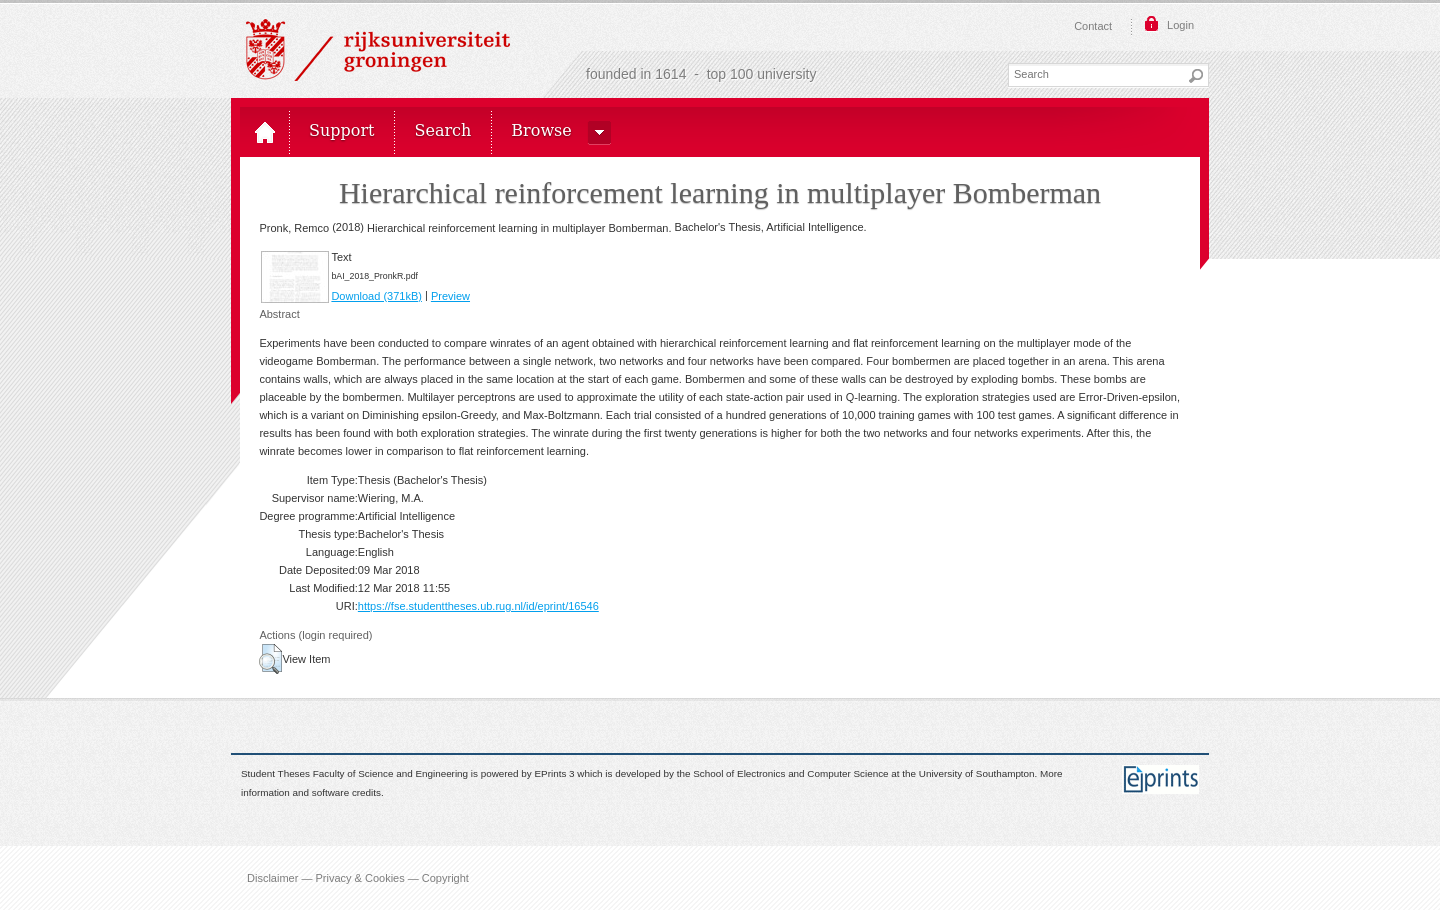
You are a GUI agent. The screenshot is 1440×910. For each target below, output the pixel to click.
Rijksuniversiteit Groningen (378, 50)
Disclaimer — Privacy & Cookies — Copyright (358, 878)
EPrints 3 (555, 774)
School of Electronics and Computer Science (790, 774)
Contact (1093, 26)
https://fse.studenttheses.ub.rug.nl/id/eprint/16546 (478, 606)
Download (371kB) (376, 296)
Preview (450, 296)
